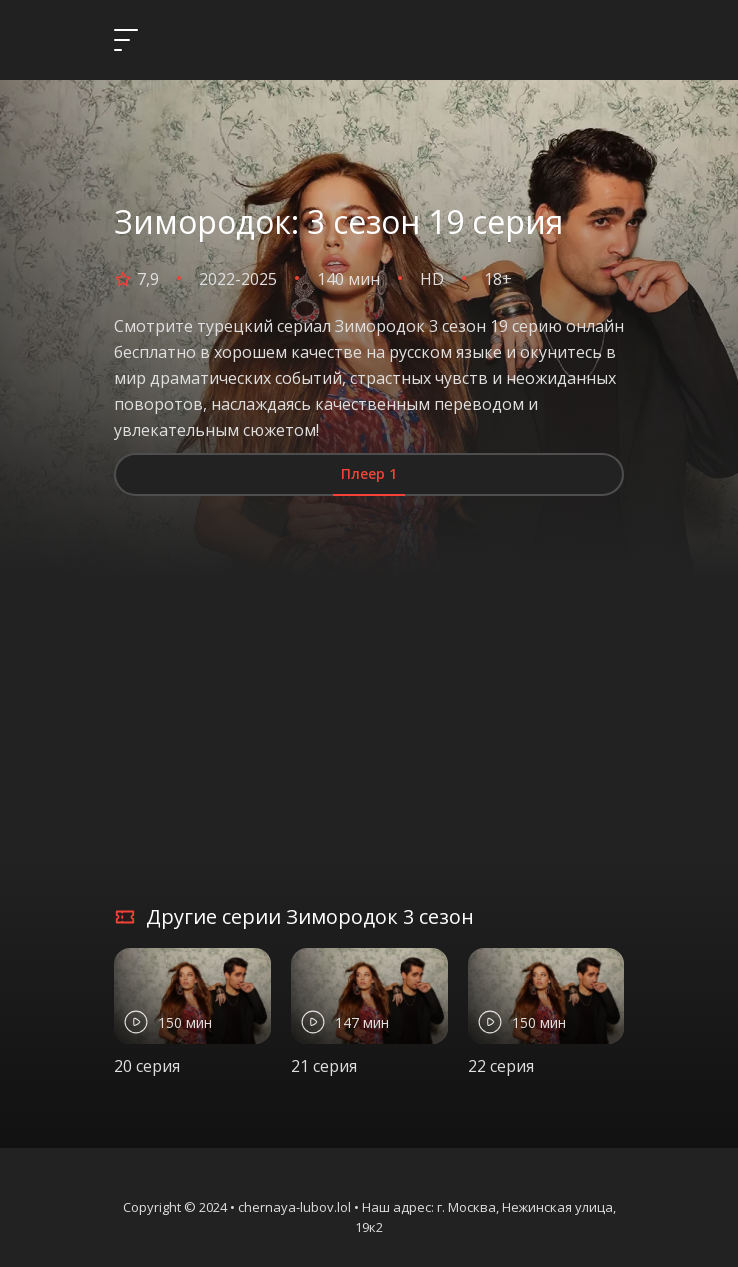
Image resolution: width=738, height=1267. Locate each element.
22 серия (501, 1066)
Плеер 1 (369, 473)
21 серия (324, 1066)
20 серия (147, 1066)
